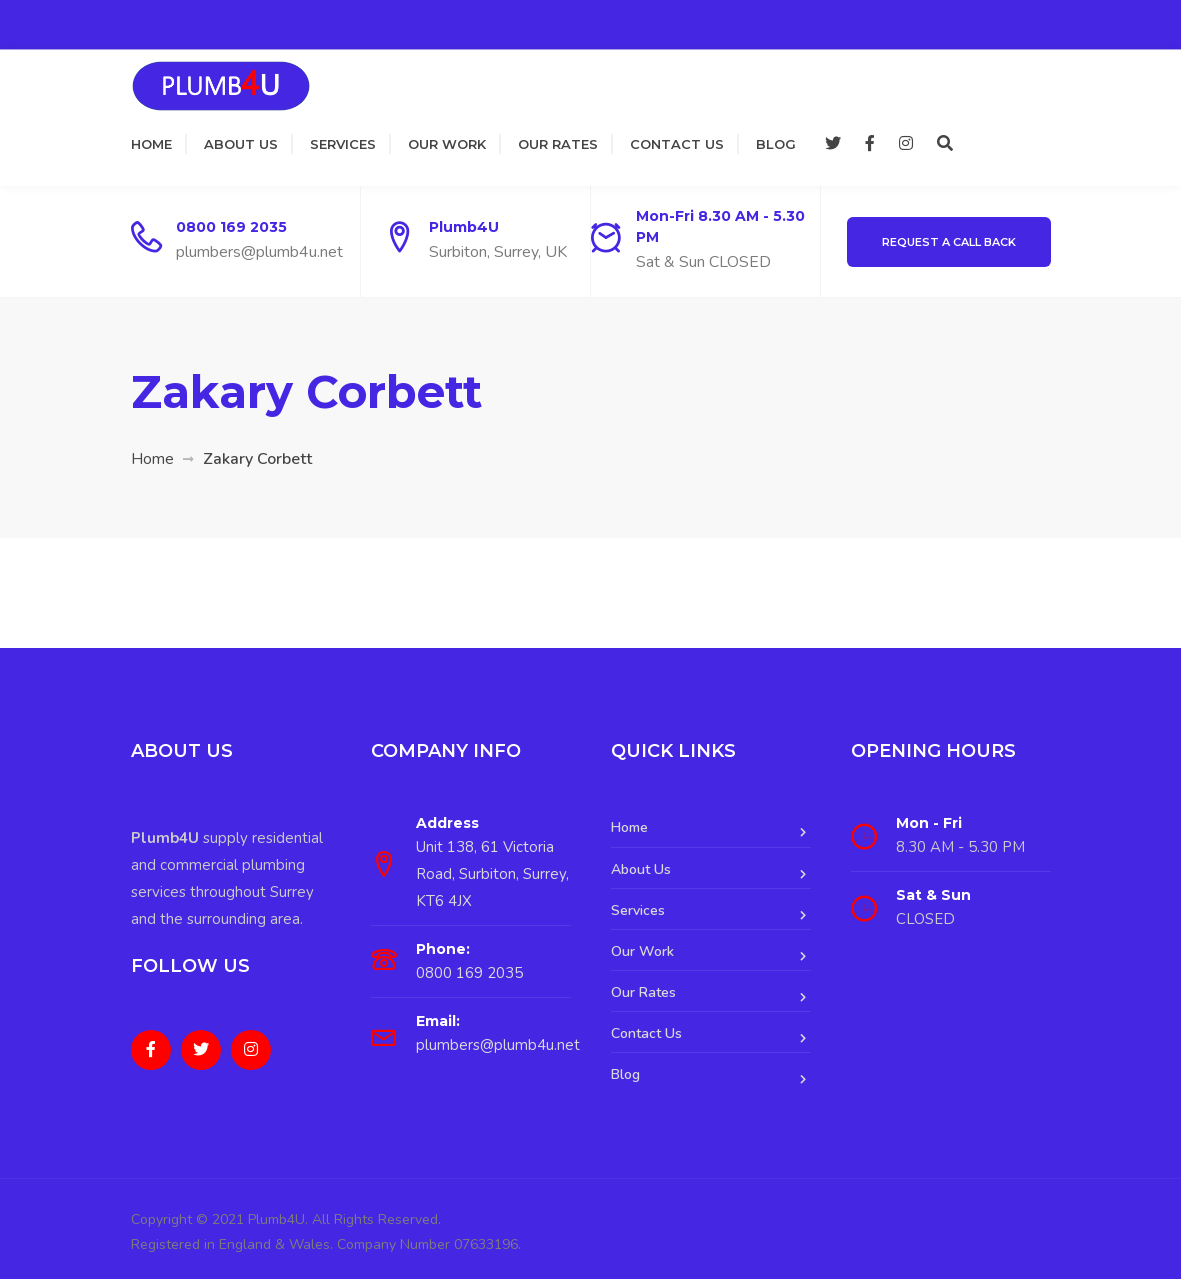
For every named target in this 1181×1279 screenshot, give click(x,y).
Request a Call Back (949, 242)
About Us (241, 144)
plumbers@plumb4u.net (259, 252)
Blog (776, 144)
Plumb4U (464, 227)
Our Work (447, 144)
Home (151, 144)
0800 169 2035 (231, 227)
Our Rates (558, 144)
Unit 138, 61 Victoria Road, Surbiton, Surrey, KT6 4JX (492, 874)
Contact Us (677, 144)
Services (343, 144)
